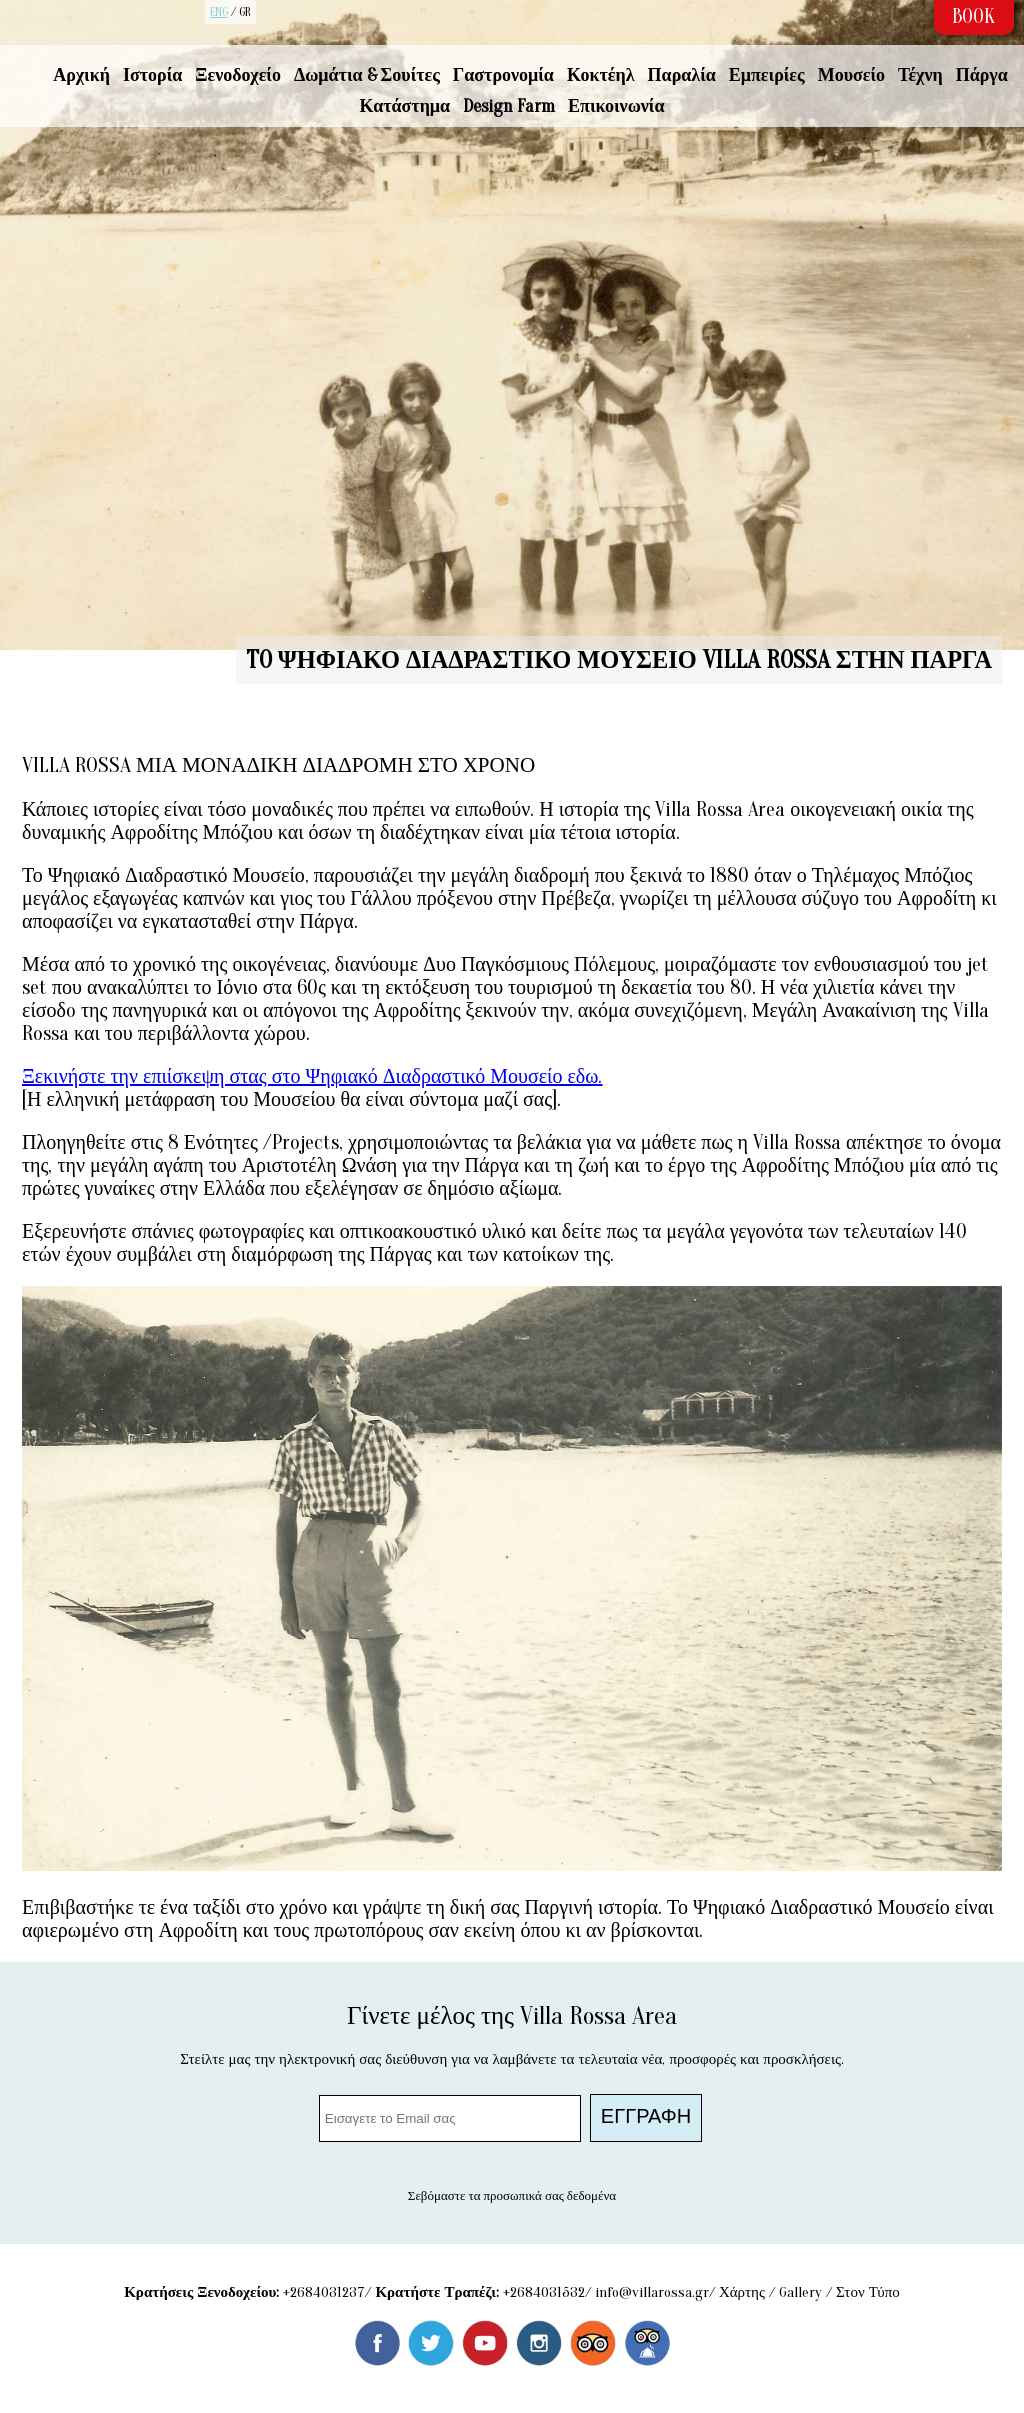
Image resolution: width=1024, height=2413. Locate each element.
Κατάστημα (405, 106)
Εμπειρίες (767, 75)
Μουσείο (851, 75)
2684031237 (327, 2292)
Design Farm (509, 106)
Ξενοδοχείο (238, 75)
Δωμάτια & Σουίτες (367, 75)
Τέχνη (920, 75)
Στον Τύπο (868, 2292)
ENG (219, 12)
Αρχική (81, 75)
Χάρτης (742, 2292)
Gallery (800, 2292)
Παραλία (682, 75)
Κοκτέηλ (601, 75)
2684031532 (547, 2292)
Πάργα (982, 75)
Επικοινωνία (616, 106)
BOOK (973, 16)
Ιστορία (152, 75)
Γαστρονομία (503, 75)
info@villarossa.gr (652, 2292)
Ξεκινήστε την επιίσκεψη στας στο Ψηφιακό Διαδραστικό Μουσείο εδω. (312, 1076)
